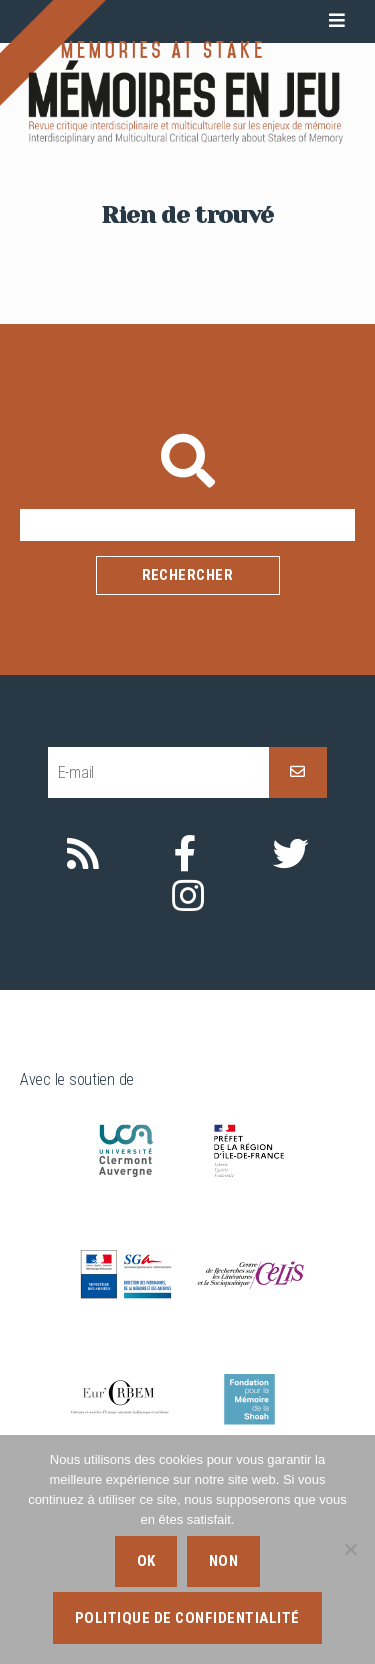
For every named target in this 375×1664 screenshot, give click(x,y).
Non (224, 1561)
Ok (146, 1561)
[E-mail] (158, 772)
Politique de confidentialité (187, 1618)
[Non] (350, 1549)
